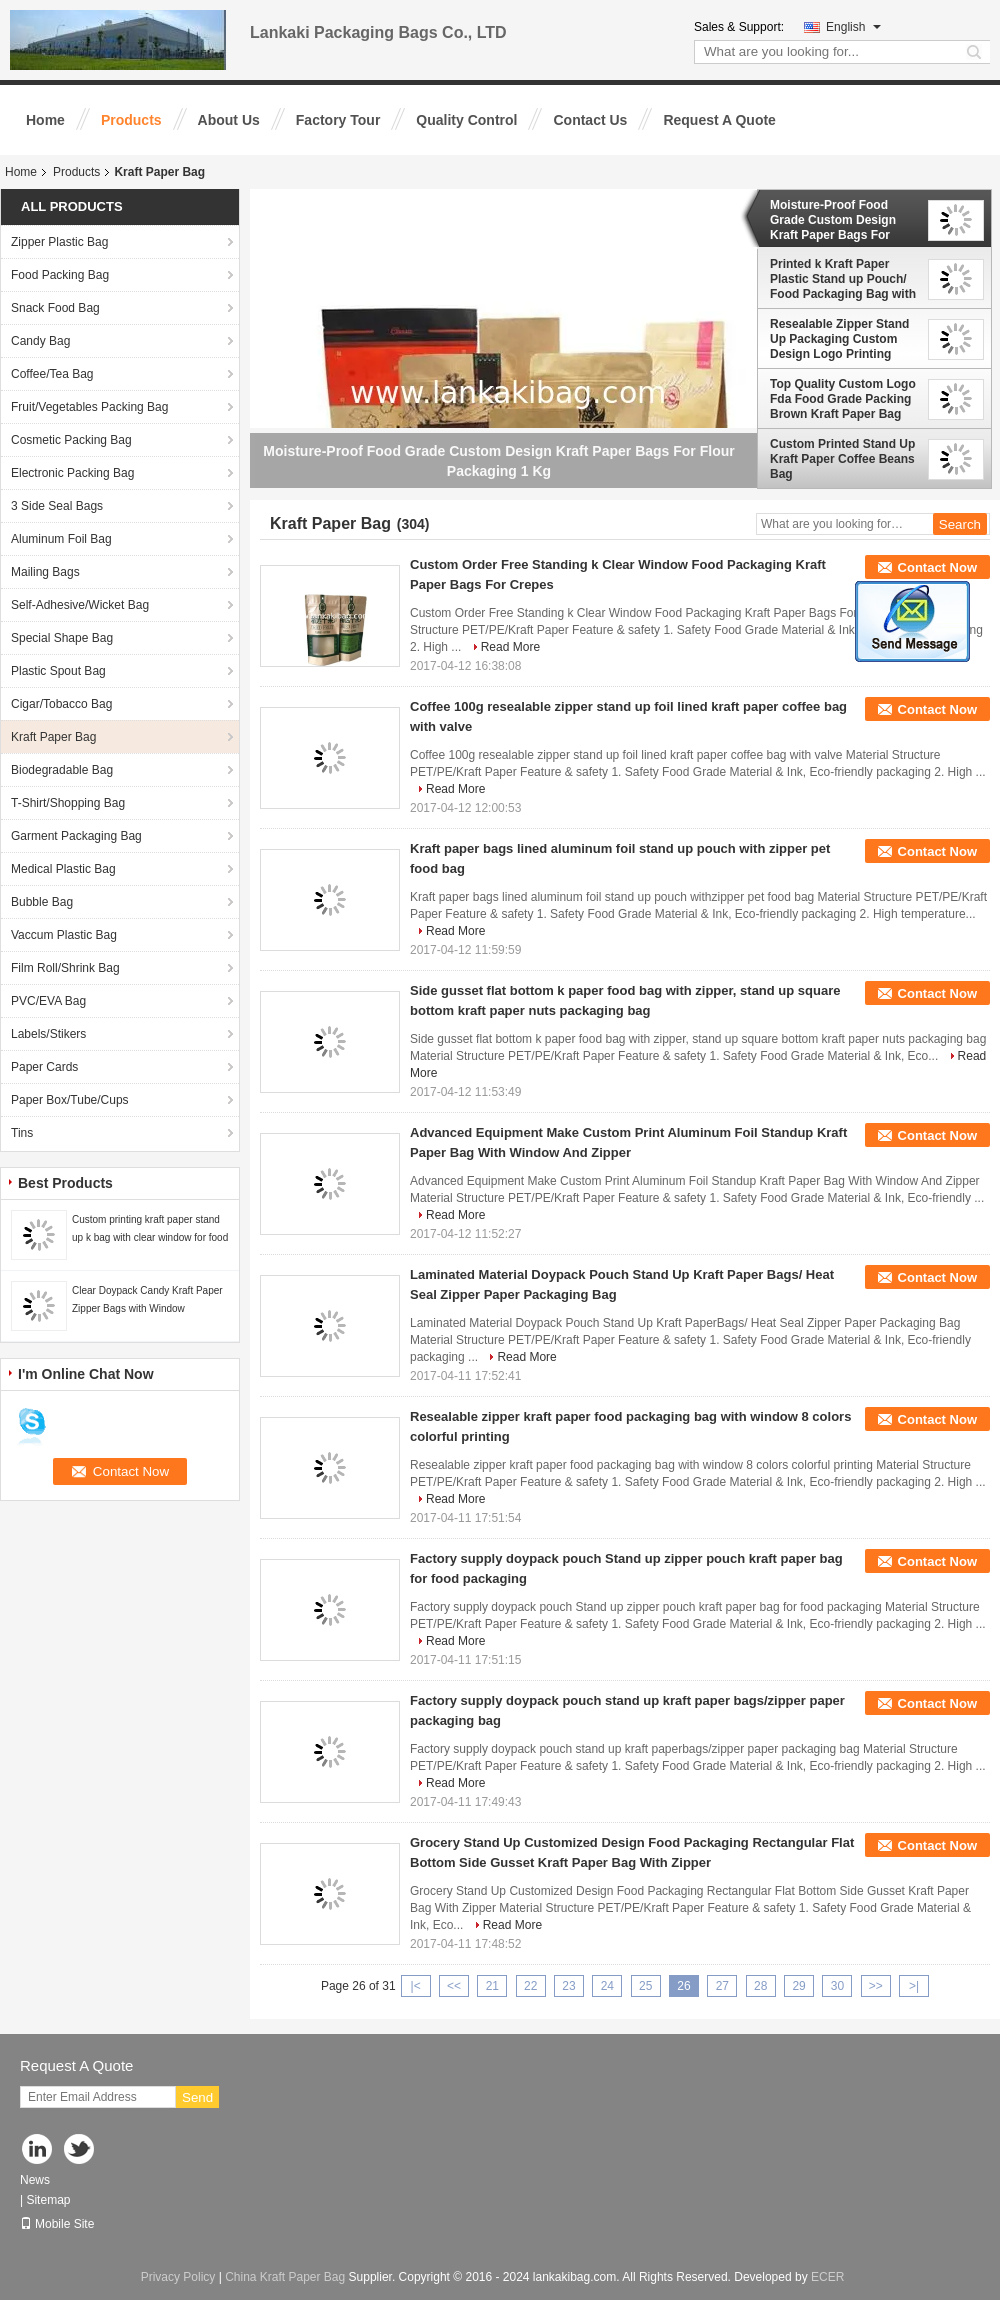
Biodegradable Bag (62, 770)
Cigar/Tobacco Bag (61, 704)
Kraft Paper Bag (53, 737)
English (853, 27)
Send (197, 2097)
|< (416, 1986)
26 (683, 1986)
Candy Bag (40, 341)
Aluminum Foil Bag (61, 539)
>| (914, 1986)
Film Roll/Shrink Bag (65, 968)
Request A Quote (719, 120)
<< (454, 1986)
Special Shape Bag (62, 638)
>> (876, 1986)
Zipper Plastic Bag (59, 242)
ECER (827, 2277)
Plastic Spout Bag (58, 671)
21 (492, 1986)
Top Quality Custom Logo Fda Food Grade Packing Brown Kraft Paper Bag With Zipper (843, 399)
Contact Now (937, 567)
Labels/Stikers (48, 1034)
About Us (229, 120)
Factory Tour (338, 120)
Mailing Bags (45, 572)
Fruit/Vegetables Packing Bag (89, 407)
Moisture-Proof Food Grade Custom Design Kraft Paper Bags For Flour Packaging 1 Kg (833, 220)
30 (837, 1986)
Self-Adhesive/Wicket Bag (80, 605)
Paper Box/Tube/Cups (70, 1100)
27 (722, 1986)
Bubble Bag (42, 902)
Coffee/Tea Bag (52, 374)
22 (530, 1986)
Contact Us (590, 120)
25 (645, 1986)
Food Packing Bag (60, 275)
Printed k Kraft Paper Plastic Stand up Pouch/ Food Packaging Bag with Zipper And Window (843, 279)
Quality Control (466, 120)
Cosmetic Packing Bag (71, 440)
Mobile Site (57, 2224)
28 (760, 1986)
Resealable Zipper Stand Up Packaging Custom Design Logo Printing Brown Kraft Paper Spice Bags (840, 339)
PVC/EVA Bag (48, 1001)
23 (568, 1986)
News (35, 2180)
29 (798, 1986)
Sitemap (48, 2200)
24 (607, 1986)
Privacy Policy (178, 2277)
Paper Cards (44, 1067)
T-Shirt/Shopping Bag (68, 803)
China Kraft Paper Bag (285, 2277)
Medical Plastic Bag (63, 869)
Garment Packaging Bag (76, 836)
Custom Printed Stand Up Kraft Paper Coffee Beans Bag (842, 459)
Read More (510, 647)
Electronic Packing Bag (72, 473)
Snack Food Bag (55, 308)
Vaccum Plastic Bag (64, 935)
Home (45, 120)
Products (131, 120)
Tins (22, 1133)
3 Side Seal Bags (57, 506)
